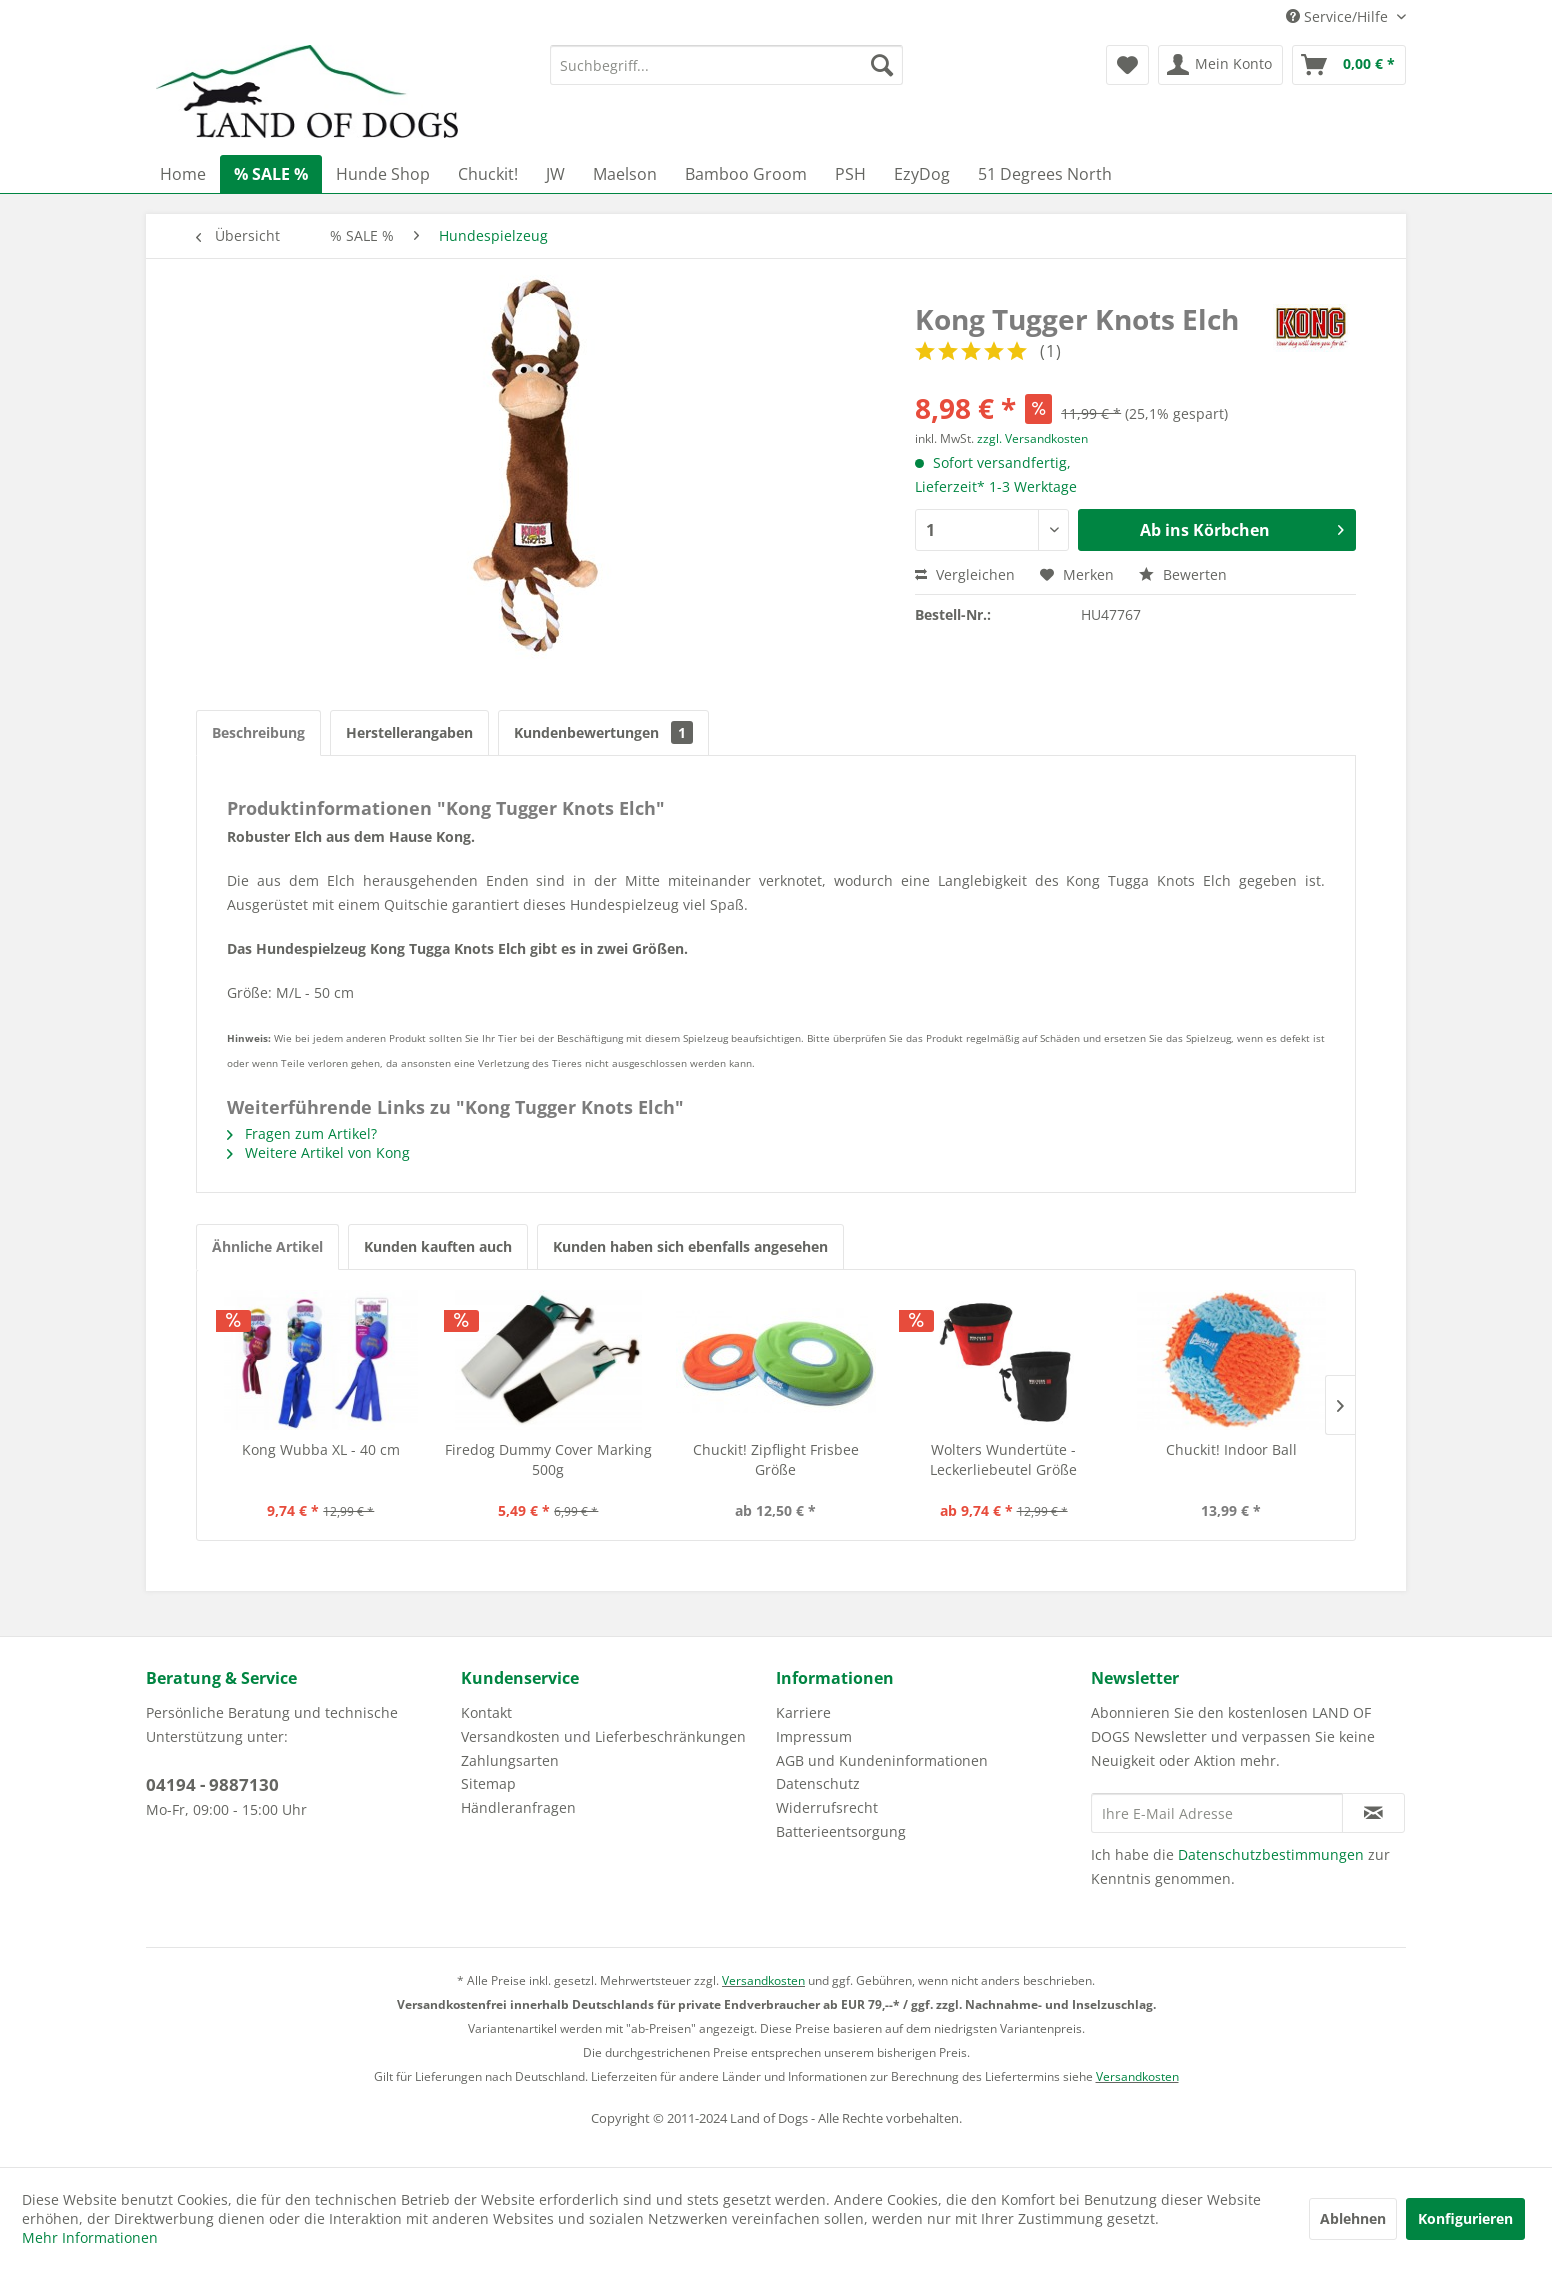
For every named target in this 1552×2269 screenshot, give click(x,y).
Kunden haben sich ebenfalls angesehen (690, 1246)
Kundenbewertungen (603, 732)
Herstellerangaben (409, 732)
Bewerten (1183, 574)
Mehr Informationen (90, 2237)
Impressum (814, 1736)
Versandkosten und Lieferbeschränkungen (603, 1736)
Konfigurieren (1465, 2218)
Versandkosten (763, 1980)
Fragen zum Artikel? (302, 1133)
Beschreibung (258, 732)
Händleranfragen (518, 1807)
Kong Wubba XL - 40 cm (321, 1449)
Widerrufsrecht (827, 1807)
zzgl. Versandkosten (1032, 438)
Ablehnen (1353, 2218)
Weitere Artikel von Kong (318, 1152)
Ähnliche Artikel (267, 1246)
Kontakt (486, 1712)
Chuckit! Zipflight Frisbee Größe (776, 1459)
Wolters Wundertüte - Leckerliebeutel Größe (1003, 1459)
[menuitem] (726, 65)
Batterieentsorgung (841, 1831)
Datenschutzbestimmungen (1271, 1854)
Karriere (803, 1712)
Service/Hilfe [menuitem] (1339, 16)
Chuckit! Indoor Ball (1231, 1449)
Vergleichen (965, 574)
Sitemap (488, 1783)
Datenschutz (818, 1783)
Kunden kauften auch (438, 1246)
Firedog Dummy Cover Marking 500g (548, 1459)
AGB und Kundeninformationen (882, 1760)
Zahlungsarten (510, 1760)
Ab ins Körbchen (1242, 527)
